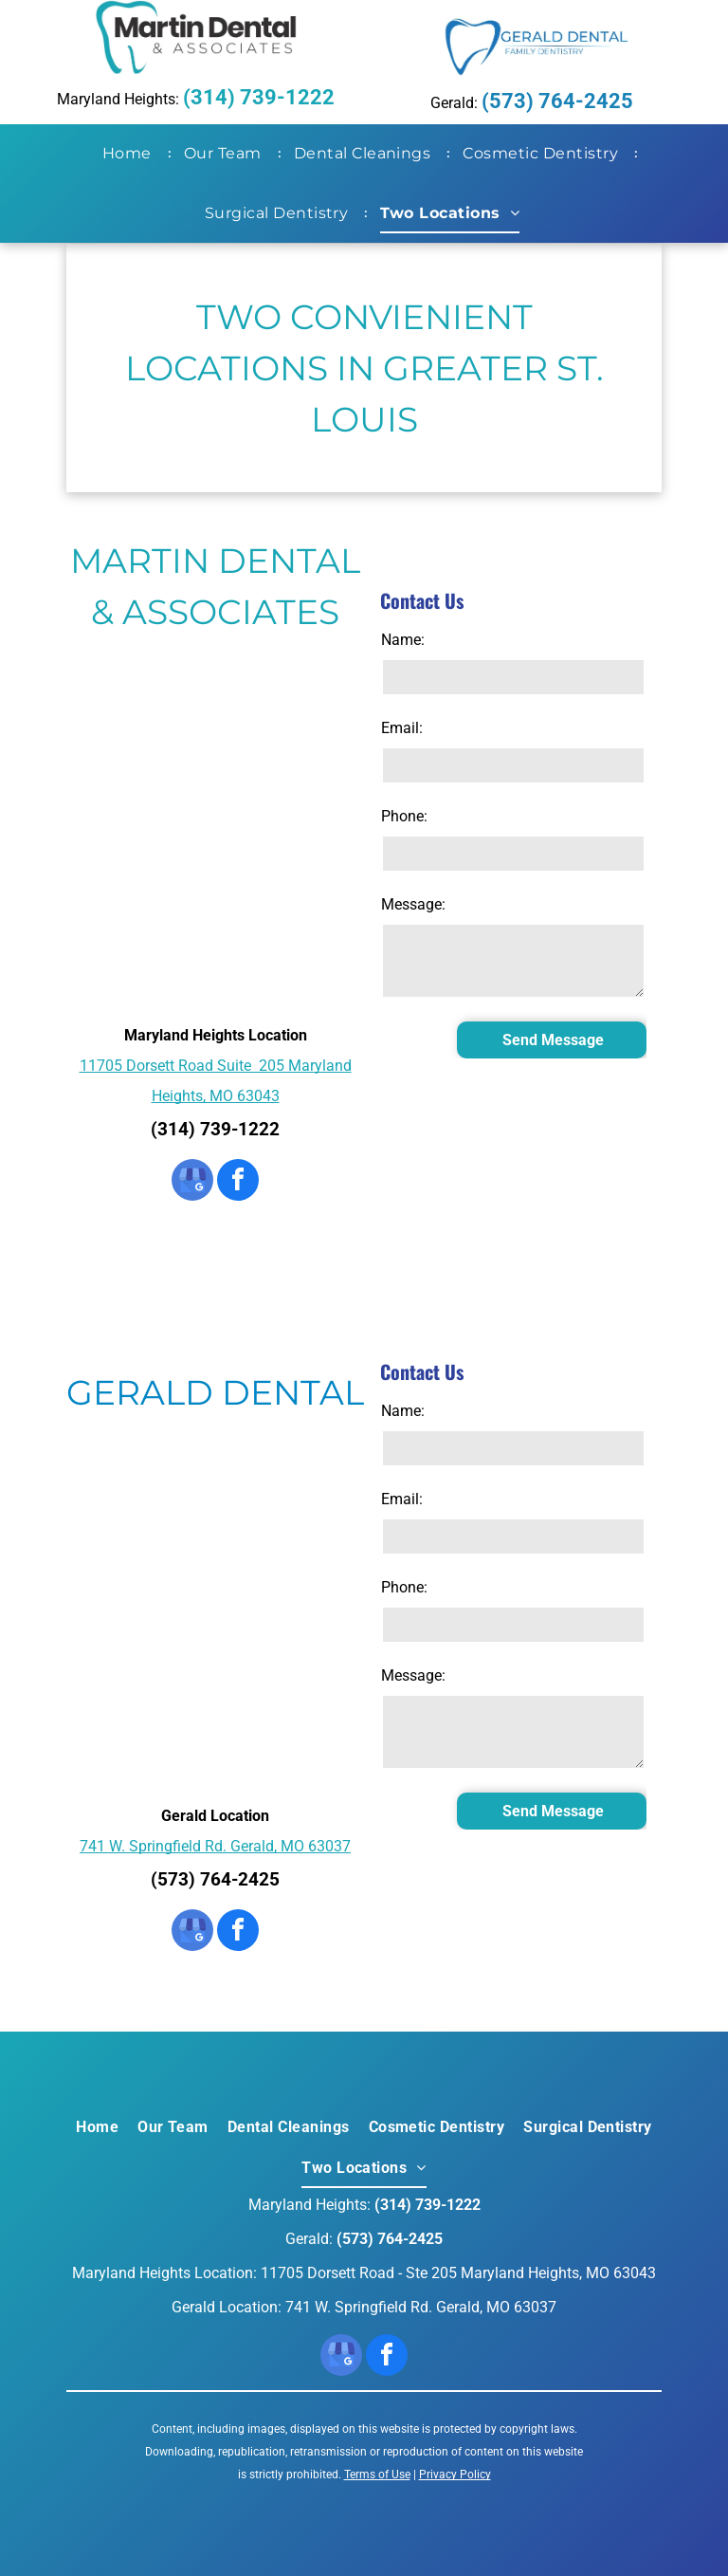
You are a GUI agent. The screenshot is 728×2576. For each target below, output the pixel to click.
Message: (413, 904)
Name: (403, 640)
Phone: (404, 816)
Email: (402, 728)
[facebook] (238, 1182)
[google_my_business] (192, 1182)
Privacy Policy (455, 2474)
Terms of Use (377, 2474)
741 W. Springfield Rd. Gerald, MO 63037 (215, 1846)
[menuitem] (131, 153)
